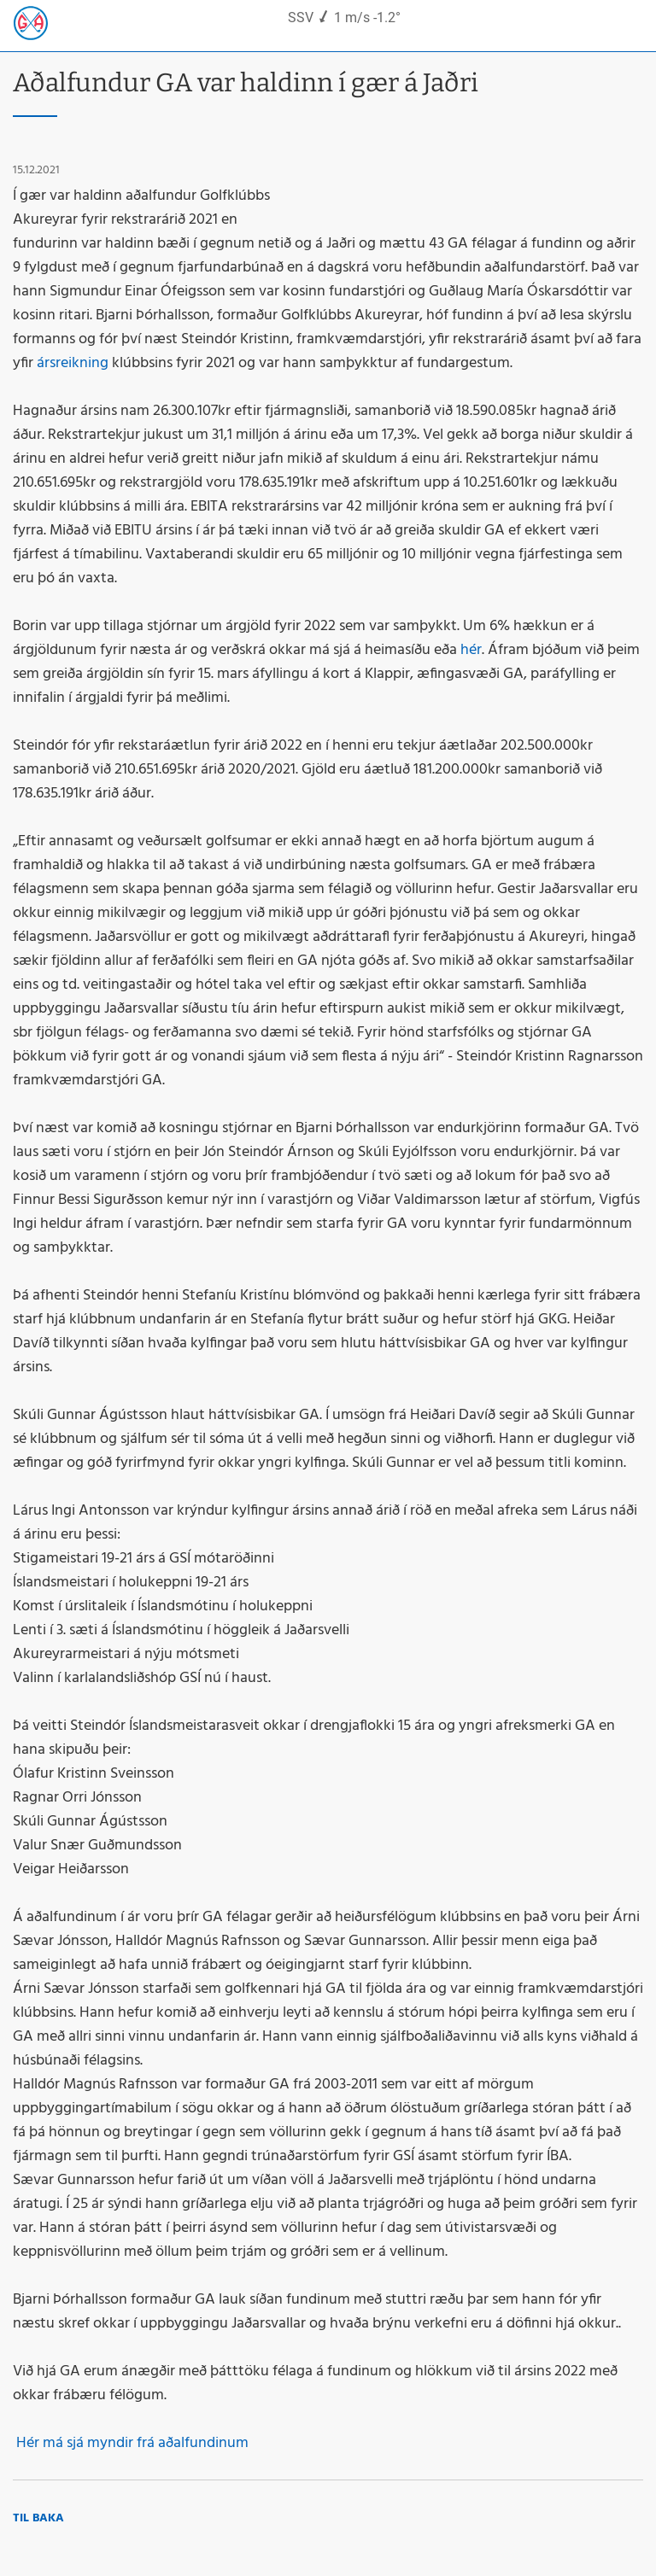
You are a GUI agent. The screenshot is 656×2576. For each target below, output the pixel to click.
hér (471, 650)
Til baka (38, 2518)
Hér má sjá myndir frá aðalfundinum (131, 2443)
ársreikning (72, 363)
